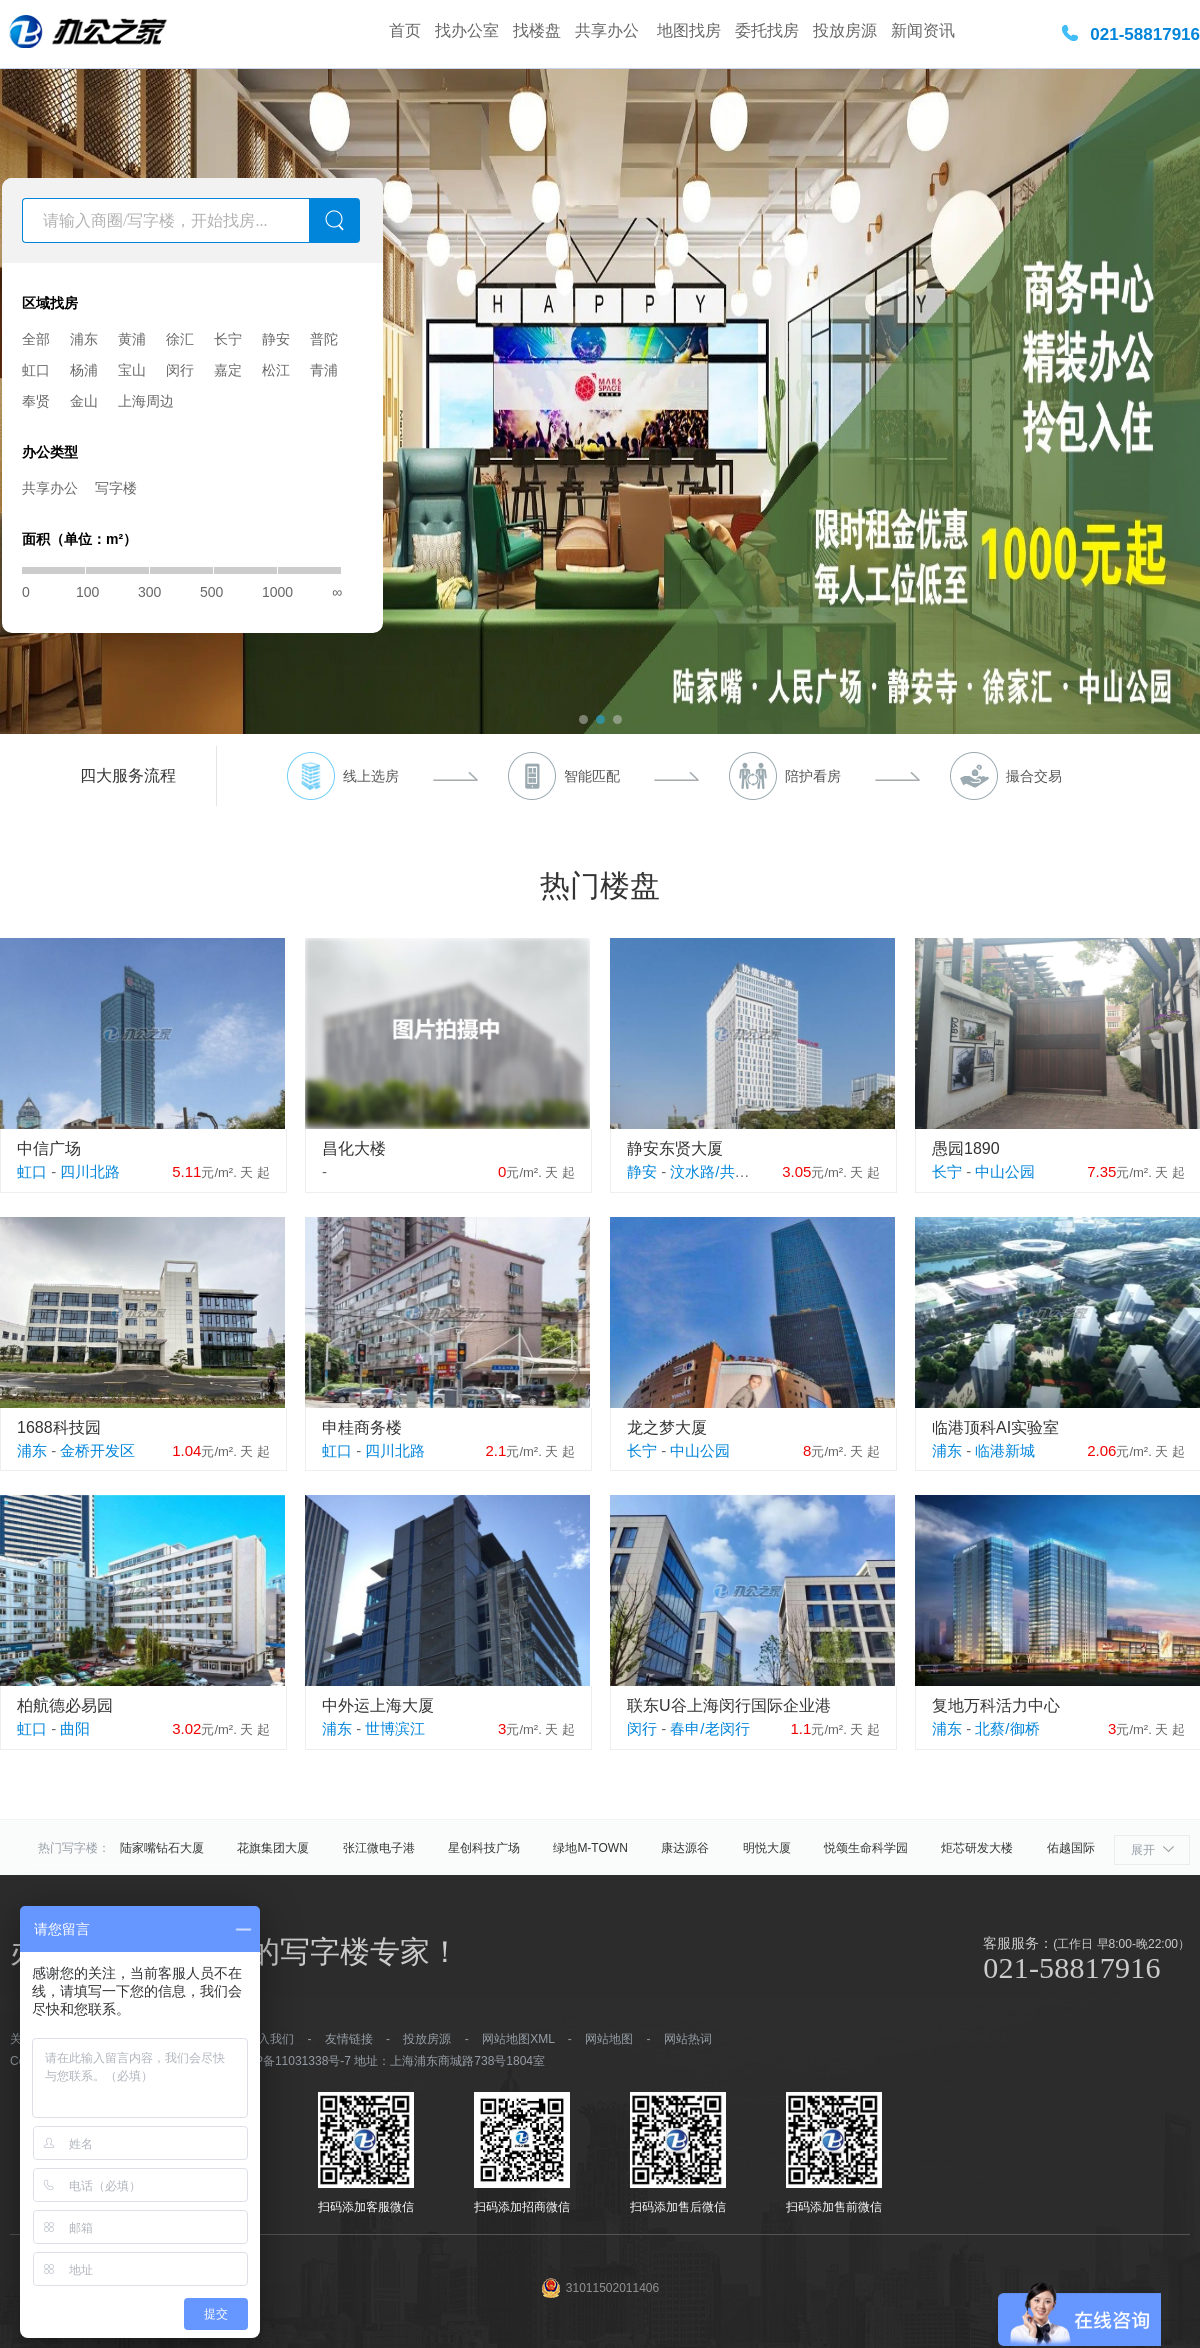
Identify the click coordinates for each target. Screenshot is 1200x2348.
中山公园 (1005, 1171)
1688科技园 (59, 1427)
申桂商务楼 (362, 1427)
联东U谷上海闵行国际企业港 (729, 1705)
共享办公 (609, 30)
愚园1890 (966, 1148)
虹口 (36, 370)
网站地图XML (518, 2039)
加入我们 (270, 2039)
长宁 (228, 339)
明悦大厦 (767, 1848)
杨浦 (84, 370)
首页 (405, 30)
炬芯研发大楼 (977, 1848)
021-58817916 (1145, 34)
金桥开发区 (97, 1450)
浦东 (84, 339)
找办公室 (467, 30)
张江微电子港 (379, 1848)
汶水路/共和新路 (724, 1171)
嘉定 (228, 370)
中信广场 (49, 1148)
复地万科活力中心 (996, 1705)
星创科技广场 (484, 1848)
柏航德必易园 (65, 1705)
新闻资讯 (923, 30)
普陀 (324, 339)
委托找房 (767, 30)
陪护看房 (813, 776)
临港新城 (1005, 1450)
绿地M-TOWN (590, 1848)
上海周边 (146, 401)
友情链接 (349, 2039)
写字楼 (116, 488)
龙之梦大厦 (667, 1427)
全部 (36, 339)
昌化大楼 (354, 1148)
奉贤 (36, 401)
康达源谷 (685, 1848)
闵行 (180, 370)
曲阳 (75, 1728)
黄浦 (132, 339)
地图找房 (689, 30)
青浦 (324, 370)
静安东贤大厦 (675, 1148)
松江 (276, 370)
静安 (276, 339)
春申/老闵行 (709, 1728)
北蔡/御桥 (1007, 1728)
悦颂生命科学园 (866, 1848)
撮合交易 (1034, 776)
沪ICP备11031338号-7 (291, 2061)
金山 (84, 401)
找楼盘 (537, 30)
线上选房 (371, 776)
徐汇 (180, 339)
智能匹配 (592, 776)
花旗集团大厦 (273, 1848)
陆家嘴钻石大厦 (162, 1848)
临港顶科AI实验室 (995, 1427)
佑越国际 (1071, 1848)
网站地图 (609, 2039)
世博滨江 (395, 1728)
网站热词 (688, 2039)
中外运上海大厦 (378, 1705)
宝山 (132, 370)
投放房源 (845, 30)
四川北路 (90, 1171)
